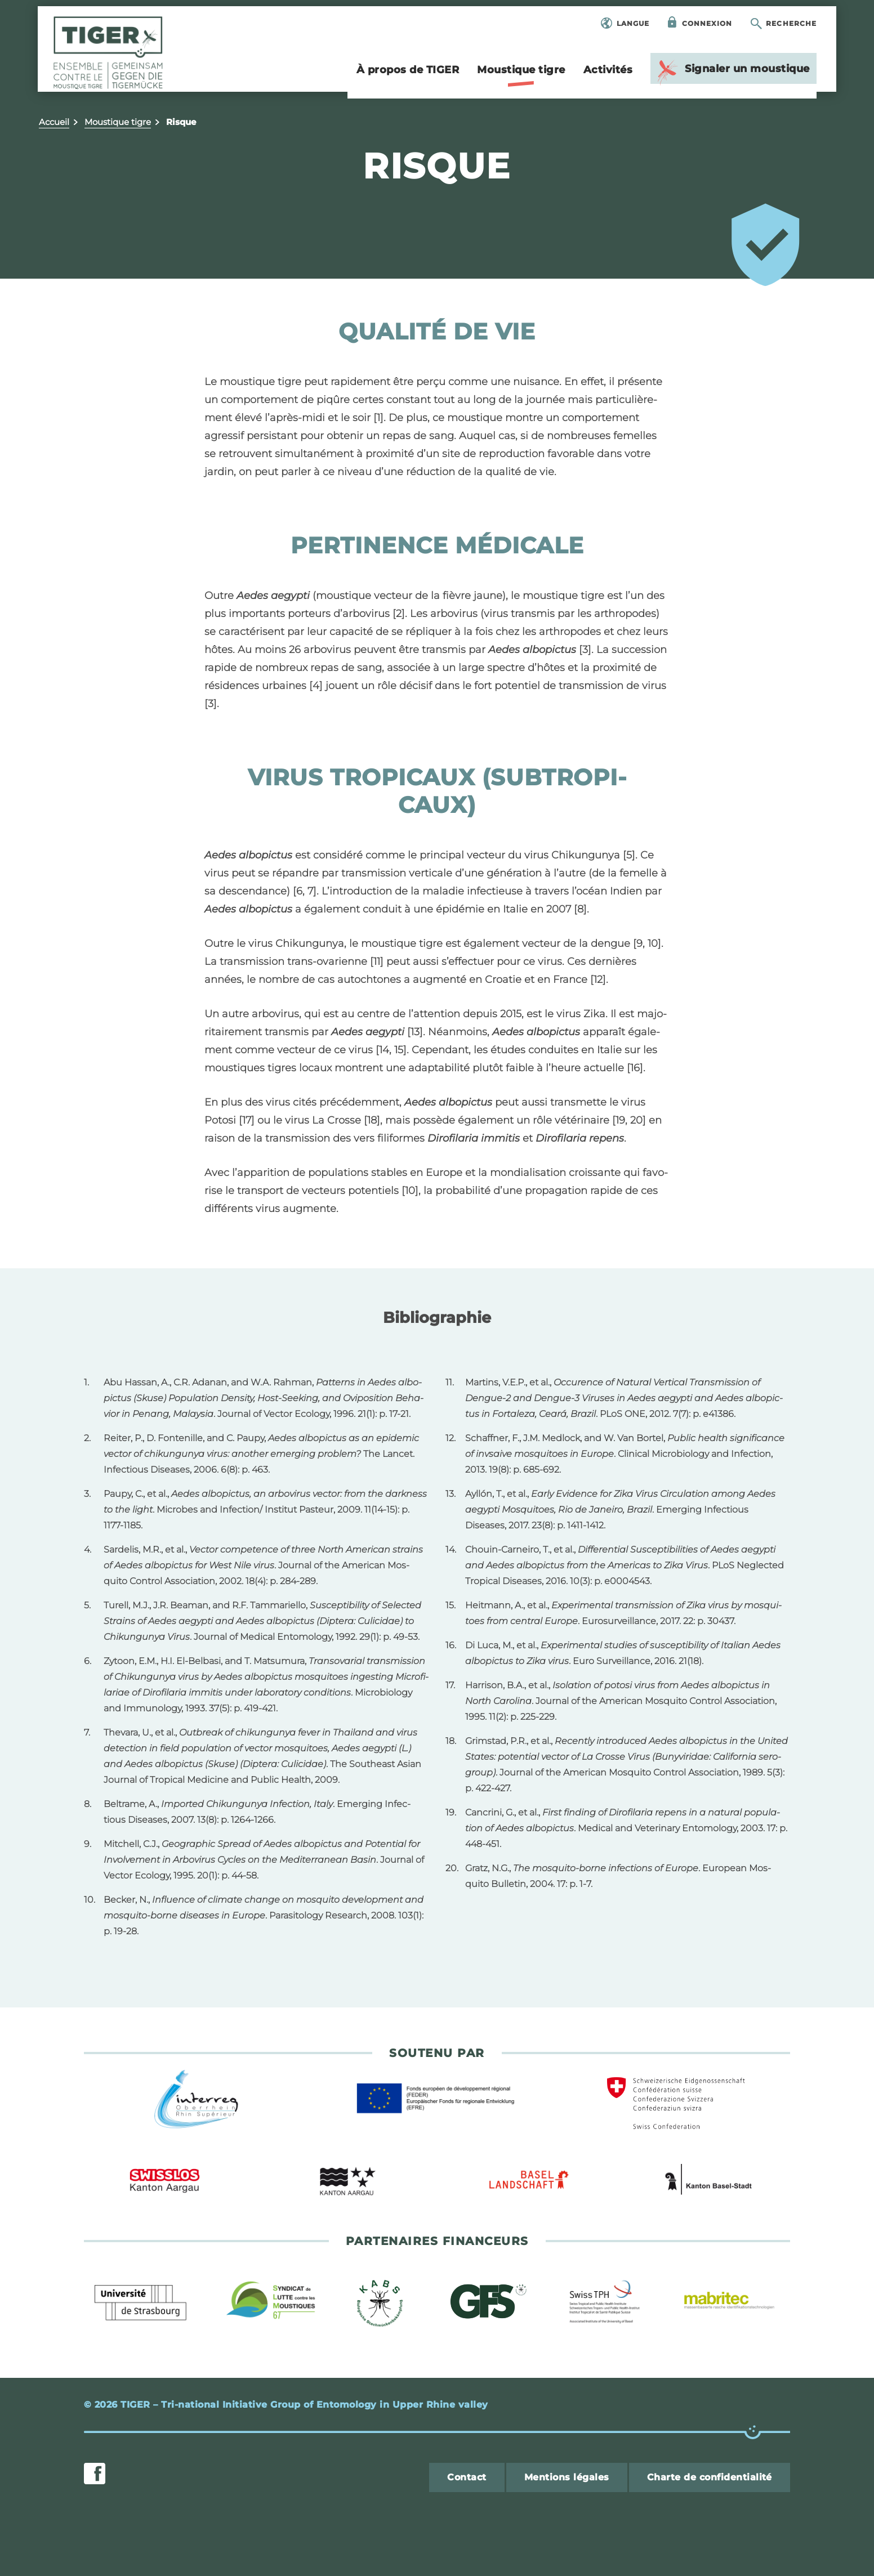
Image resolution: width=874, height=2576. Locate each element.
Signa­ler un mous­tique (731, 72)
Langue (632, 24)
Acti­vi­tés (607, 71)
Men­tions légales (566, 2477)
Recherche (790, 24)
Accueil (54, 122)
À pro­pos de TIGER (406, 71)
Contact (466, 2477)
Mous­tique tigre (520, 76)
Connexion (706, 24)
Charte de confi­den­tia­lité (709, 2477)
